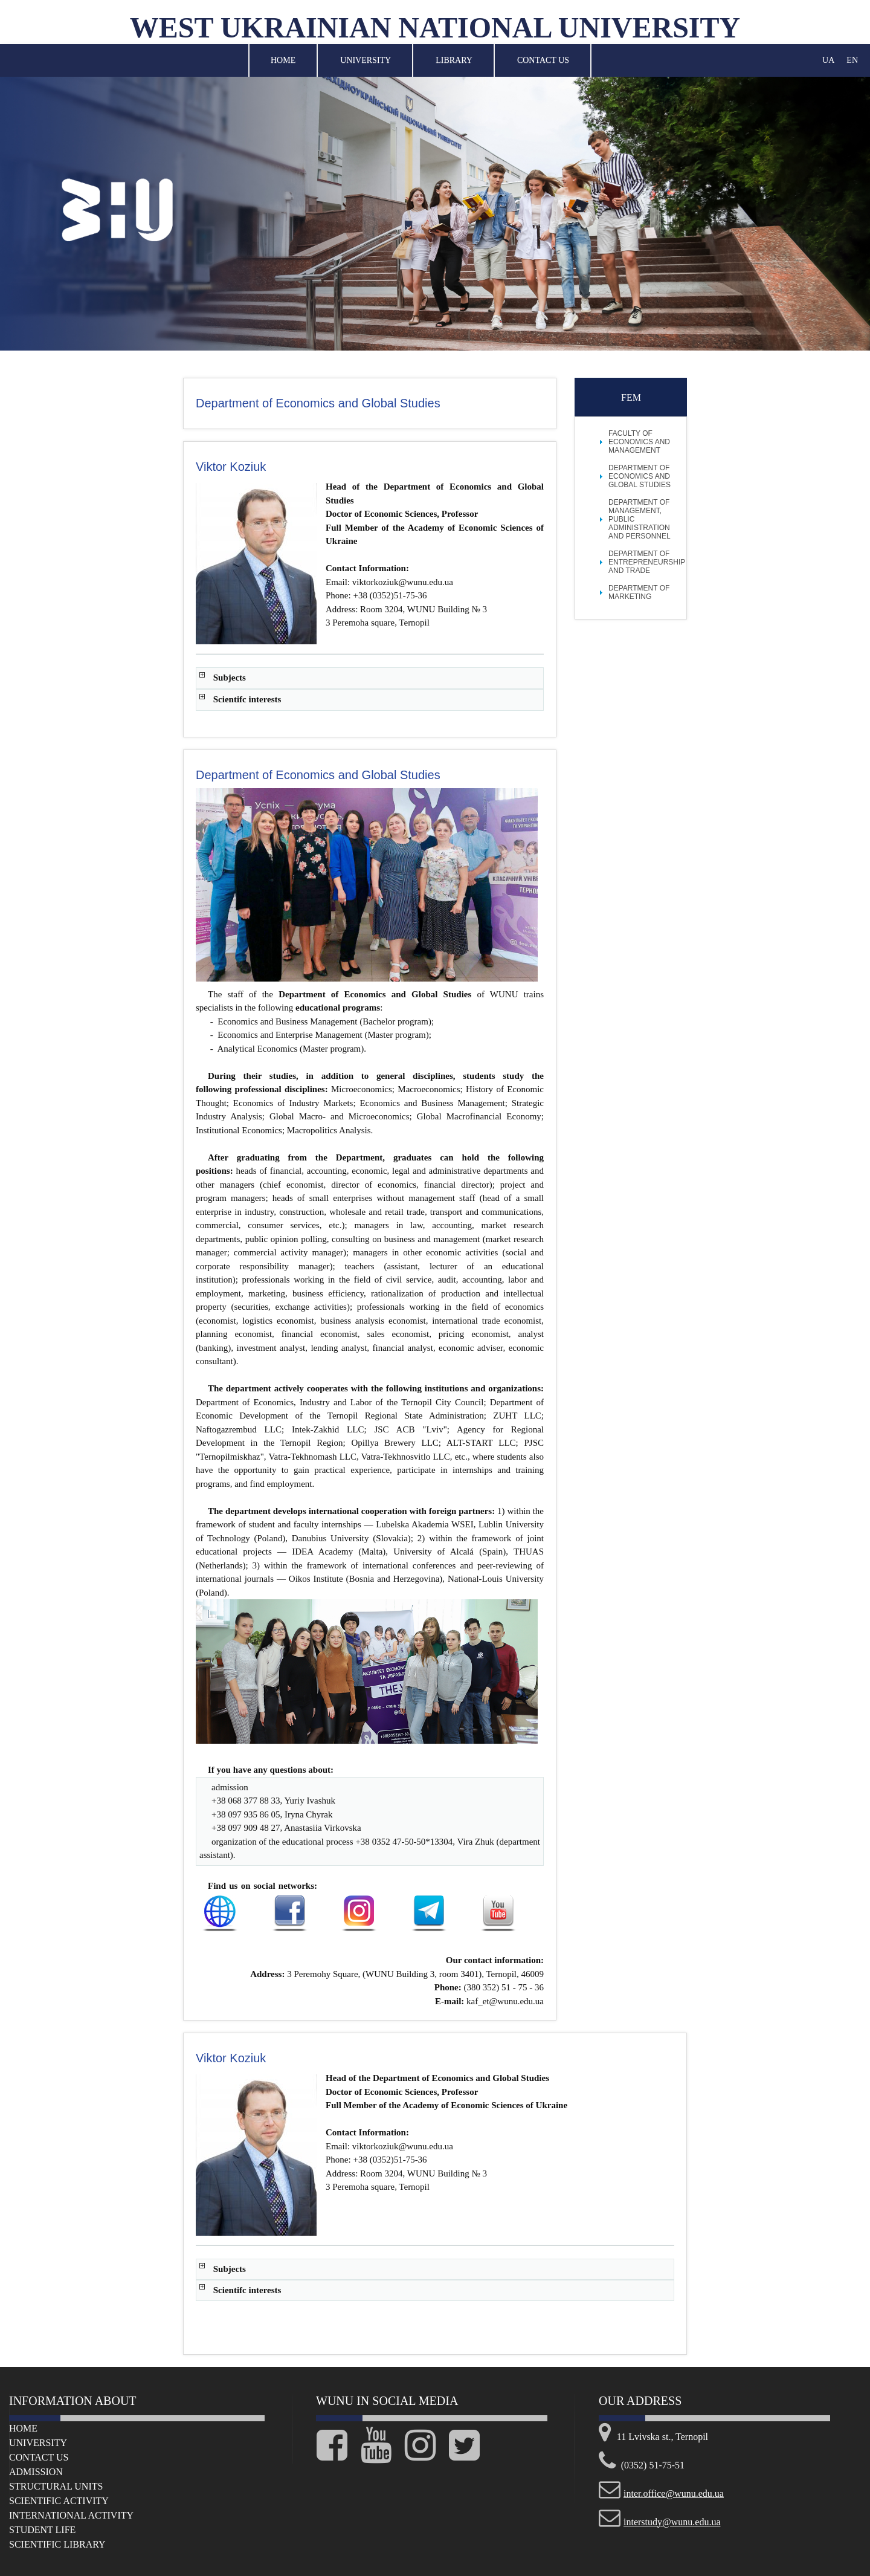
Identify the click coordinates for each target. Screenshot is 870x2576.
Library (454, 60)
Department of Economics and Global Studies (639, 476)
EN (852, 60)
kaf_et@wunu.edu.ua (505, 2001)
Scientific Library (57, 2544)
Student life (42, 2530)
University (365, 60)
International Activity (71, 2515)
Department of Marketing (638, 592)
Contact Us (543, 60)
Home (283, 60)
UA (828, 60)
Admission (36, 2472)
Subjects (229, 677)
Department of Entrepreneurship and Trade (646, 562)
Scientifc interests (247, 699)
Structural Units (56, 2486)
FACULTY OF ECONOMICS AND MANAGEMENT (639, 442)
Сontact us (38, 2457)
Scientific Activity (59, 2501)
